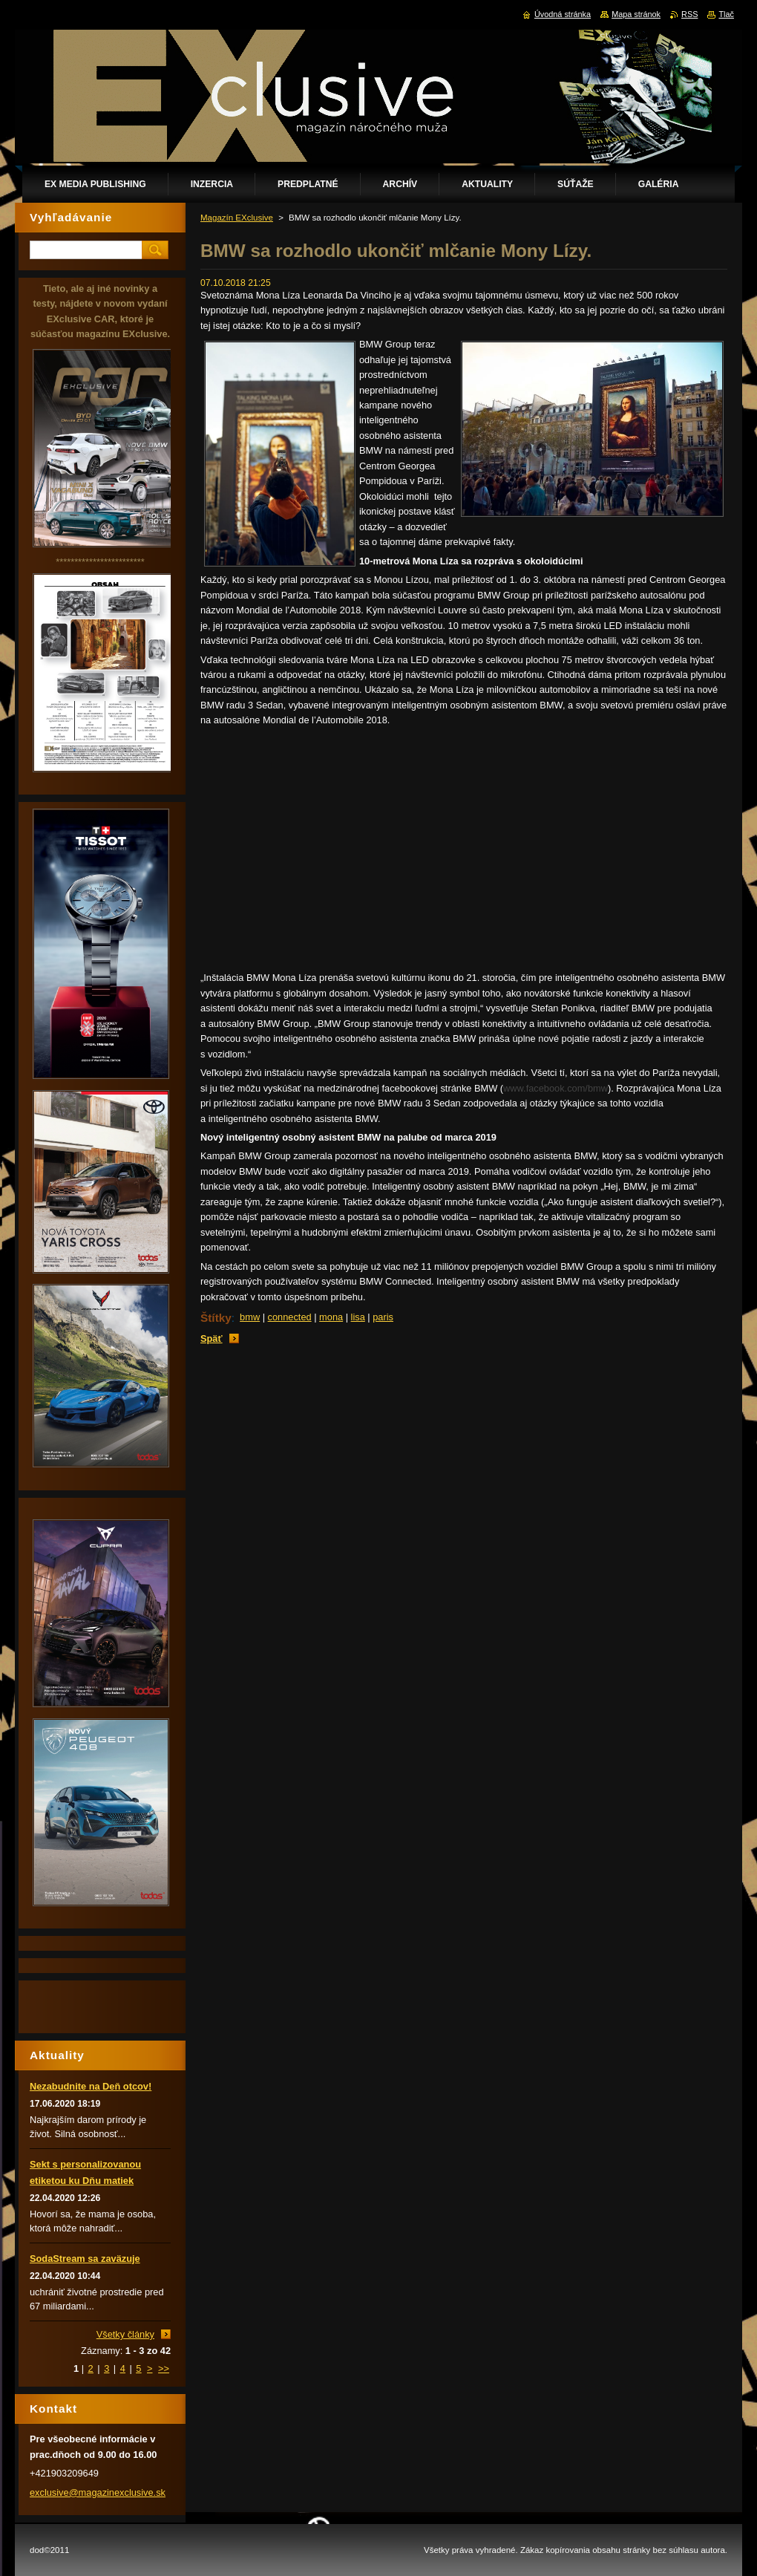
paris (383, 1317)
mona (331, 1317)
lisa (358, 1317)
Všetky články (125, 2334)
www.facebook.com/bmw (555, 1088)
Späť (211, 1338)
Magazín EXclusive (236, 217)
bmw (250, 1317)
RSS (689, 14)
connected (290, 1317)
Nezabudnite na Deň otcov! (90, 2086)
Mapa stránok (636, 14)
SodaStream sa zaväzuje (85, 2258)
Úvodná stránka (562, 14)
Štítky (216, 1317)
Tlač (726, 14)
